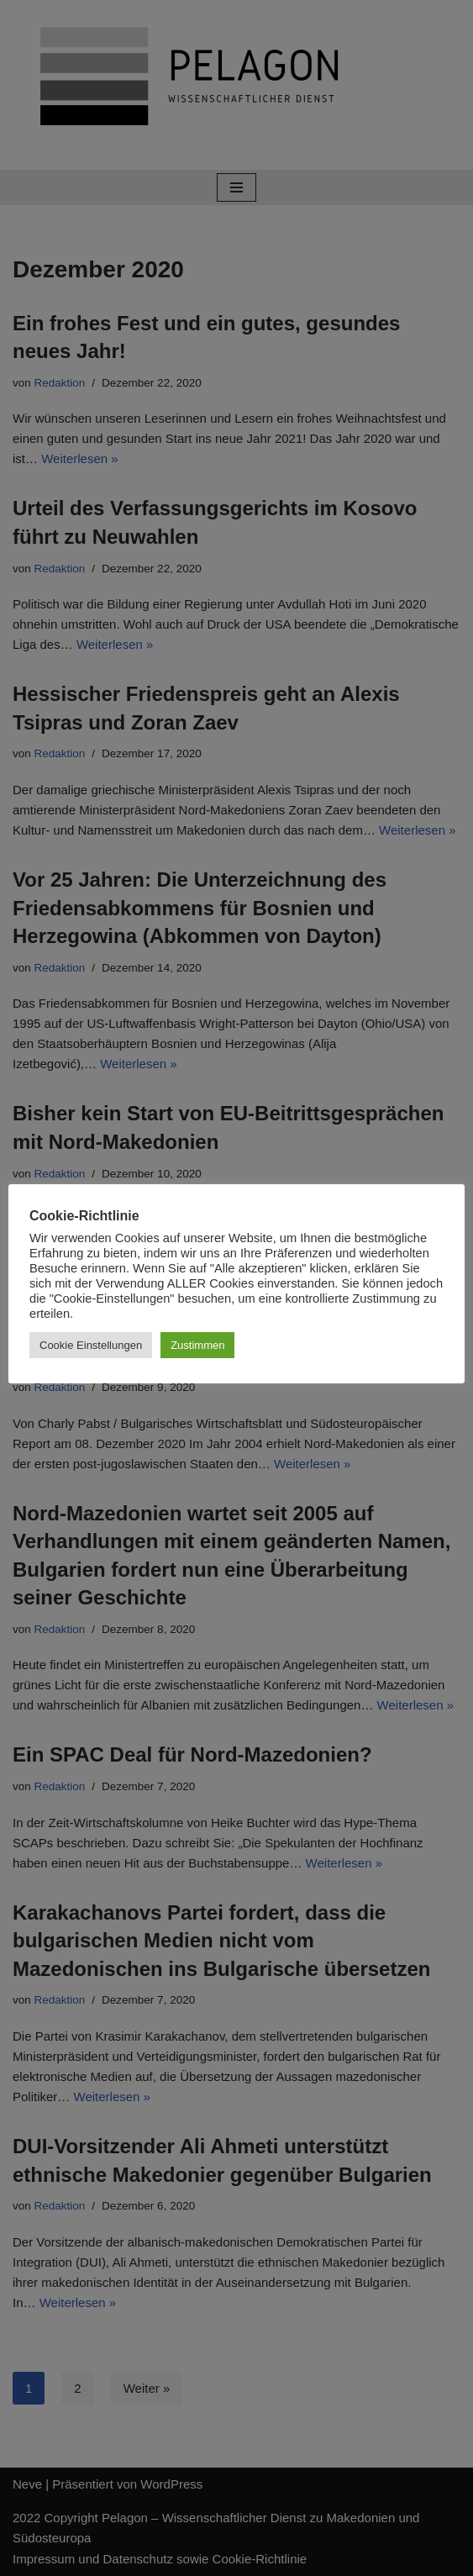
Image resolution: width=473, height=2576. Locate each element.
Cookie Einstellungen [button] (90, 1345)
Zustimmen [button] (197, 1345)
